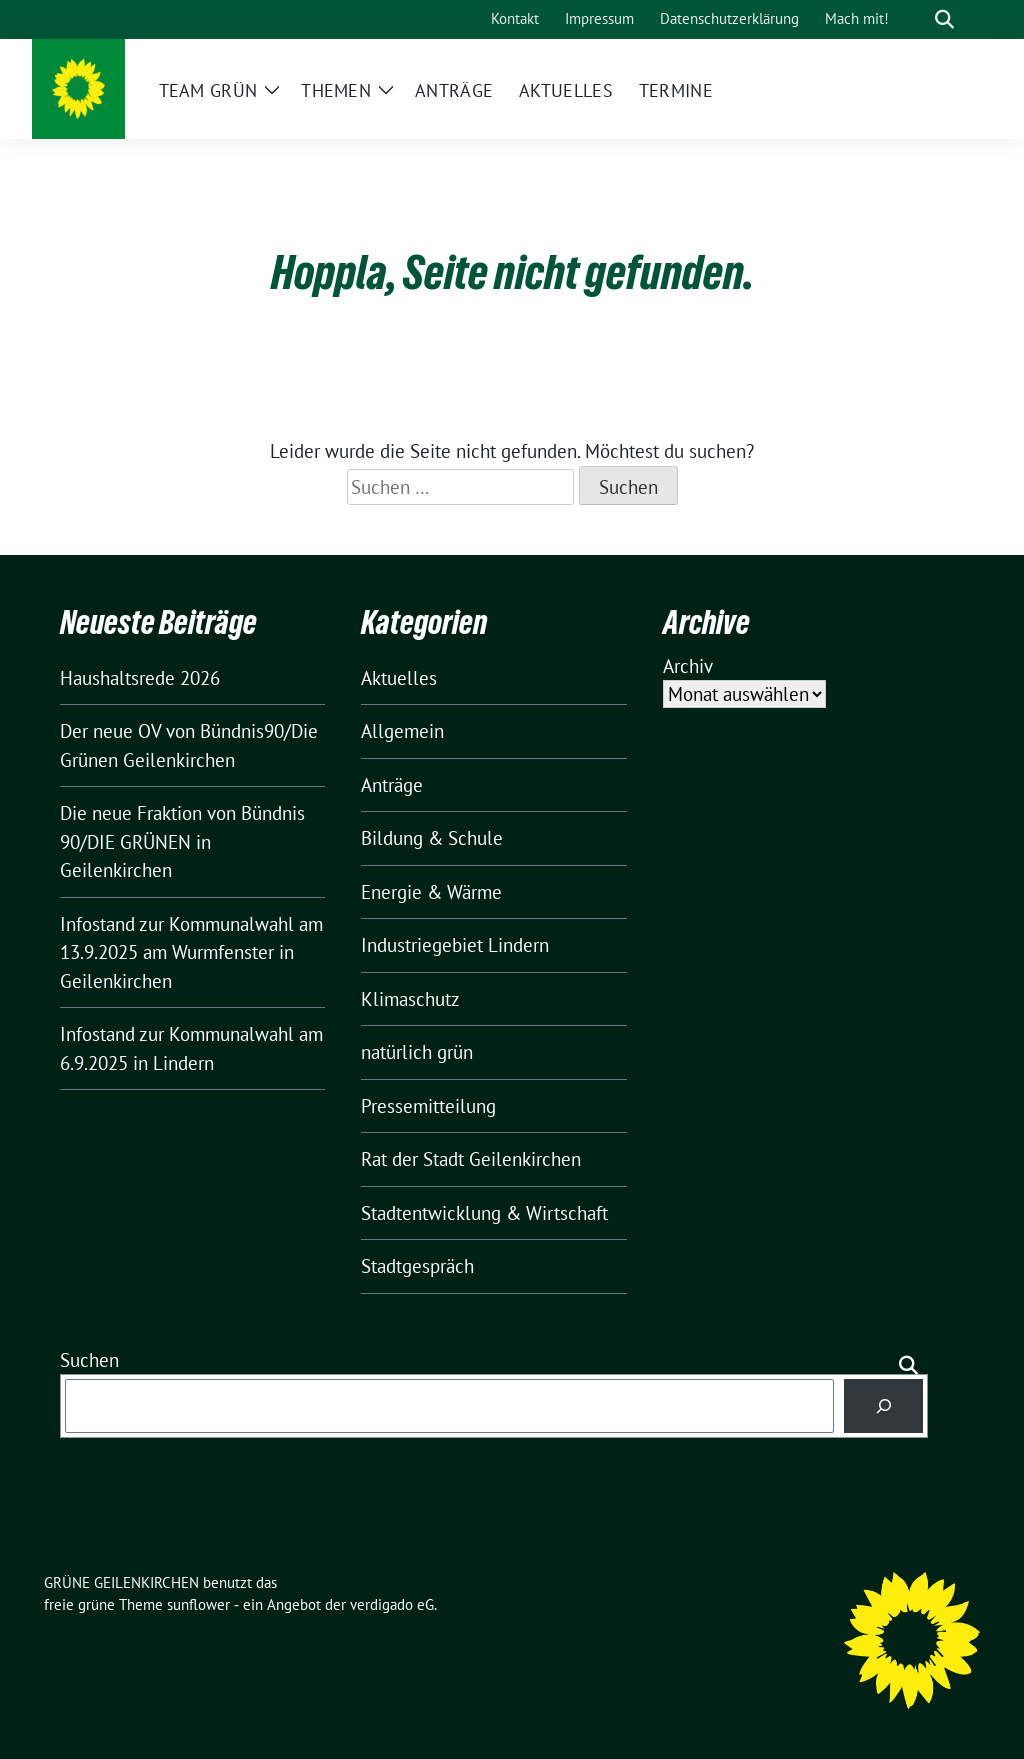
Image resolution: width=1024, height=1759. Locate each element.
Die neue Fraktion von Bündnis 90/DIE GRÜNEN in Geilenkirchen (182, 841)
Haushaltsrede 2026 (140, 678)
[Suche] (916, 19)
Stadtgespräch (417, 1266)
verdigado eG (392, 1604)
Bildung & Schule (432, 838)
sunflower (198, 1604)
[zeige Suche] (944, 19)
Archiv (688, 666)
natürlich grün (417, 1052)
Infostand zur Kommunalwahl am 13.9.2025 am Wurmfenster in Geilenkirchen (191, 952)
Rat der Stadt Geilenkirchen (471, 1159)
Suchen (89, 1360)
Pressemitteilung (428, 1106)
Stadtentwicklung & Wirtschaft (484, 1213)
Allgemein (402, 731)
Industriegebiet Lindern (455, 945)
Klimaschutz (410, 999)
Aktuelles (399, 678)
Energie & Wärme (431, 892)
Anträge (392, 785)
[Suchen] (883, 1405)
